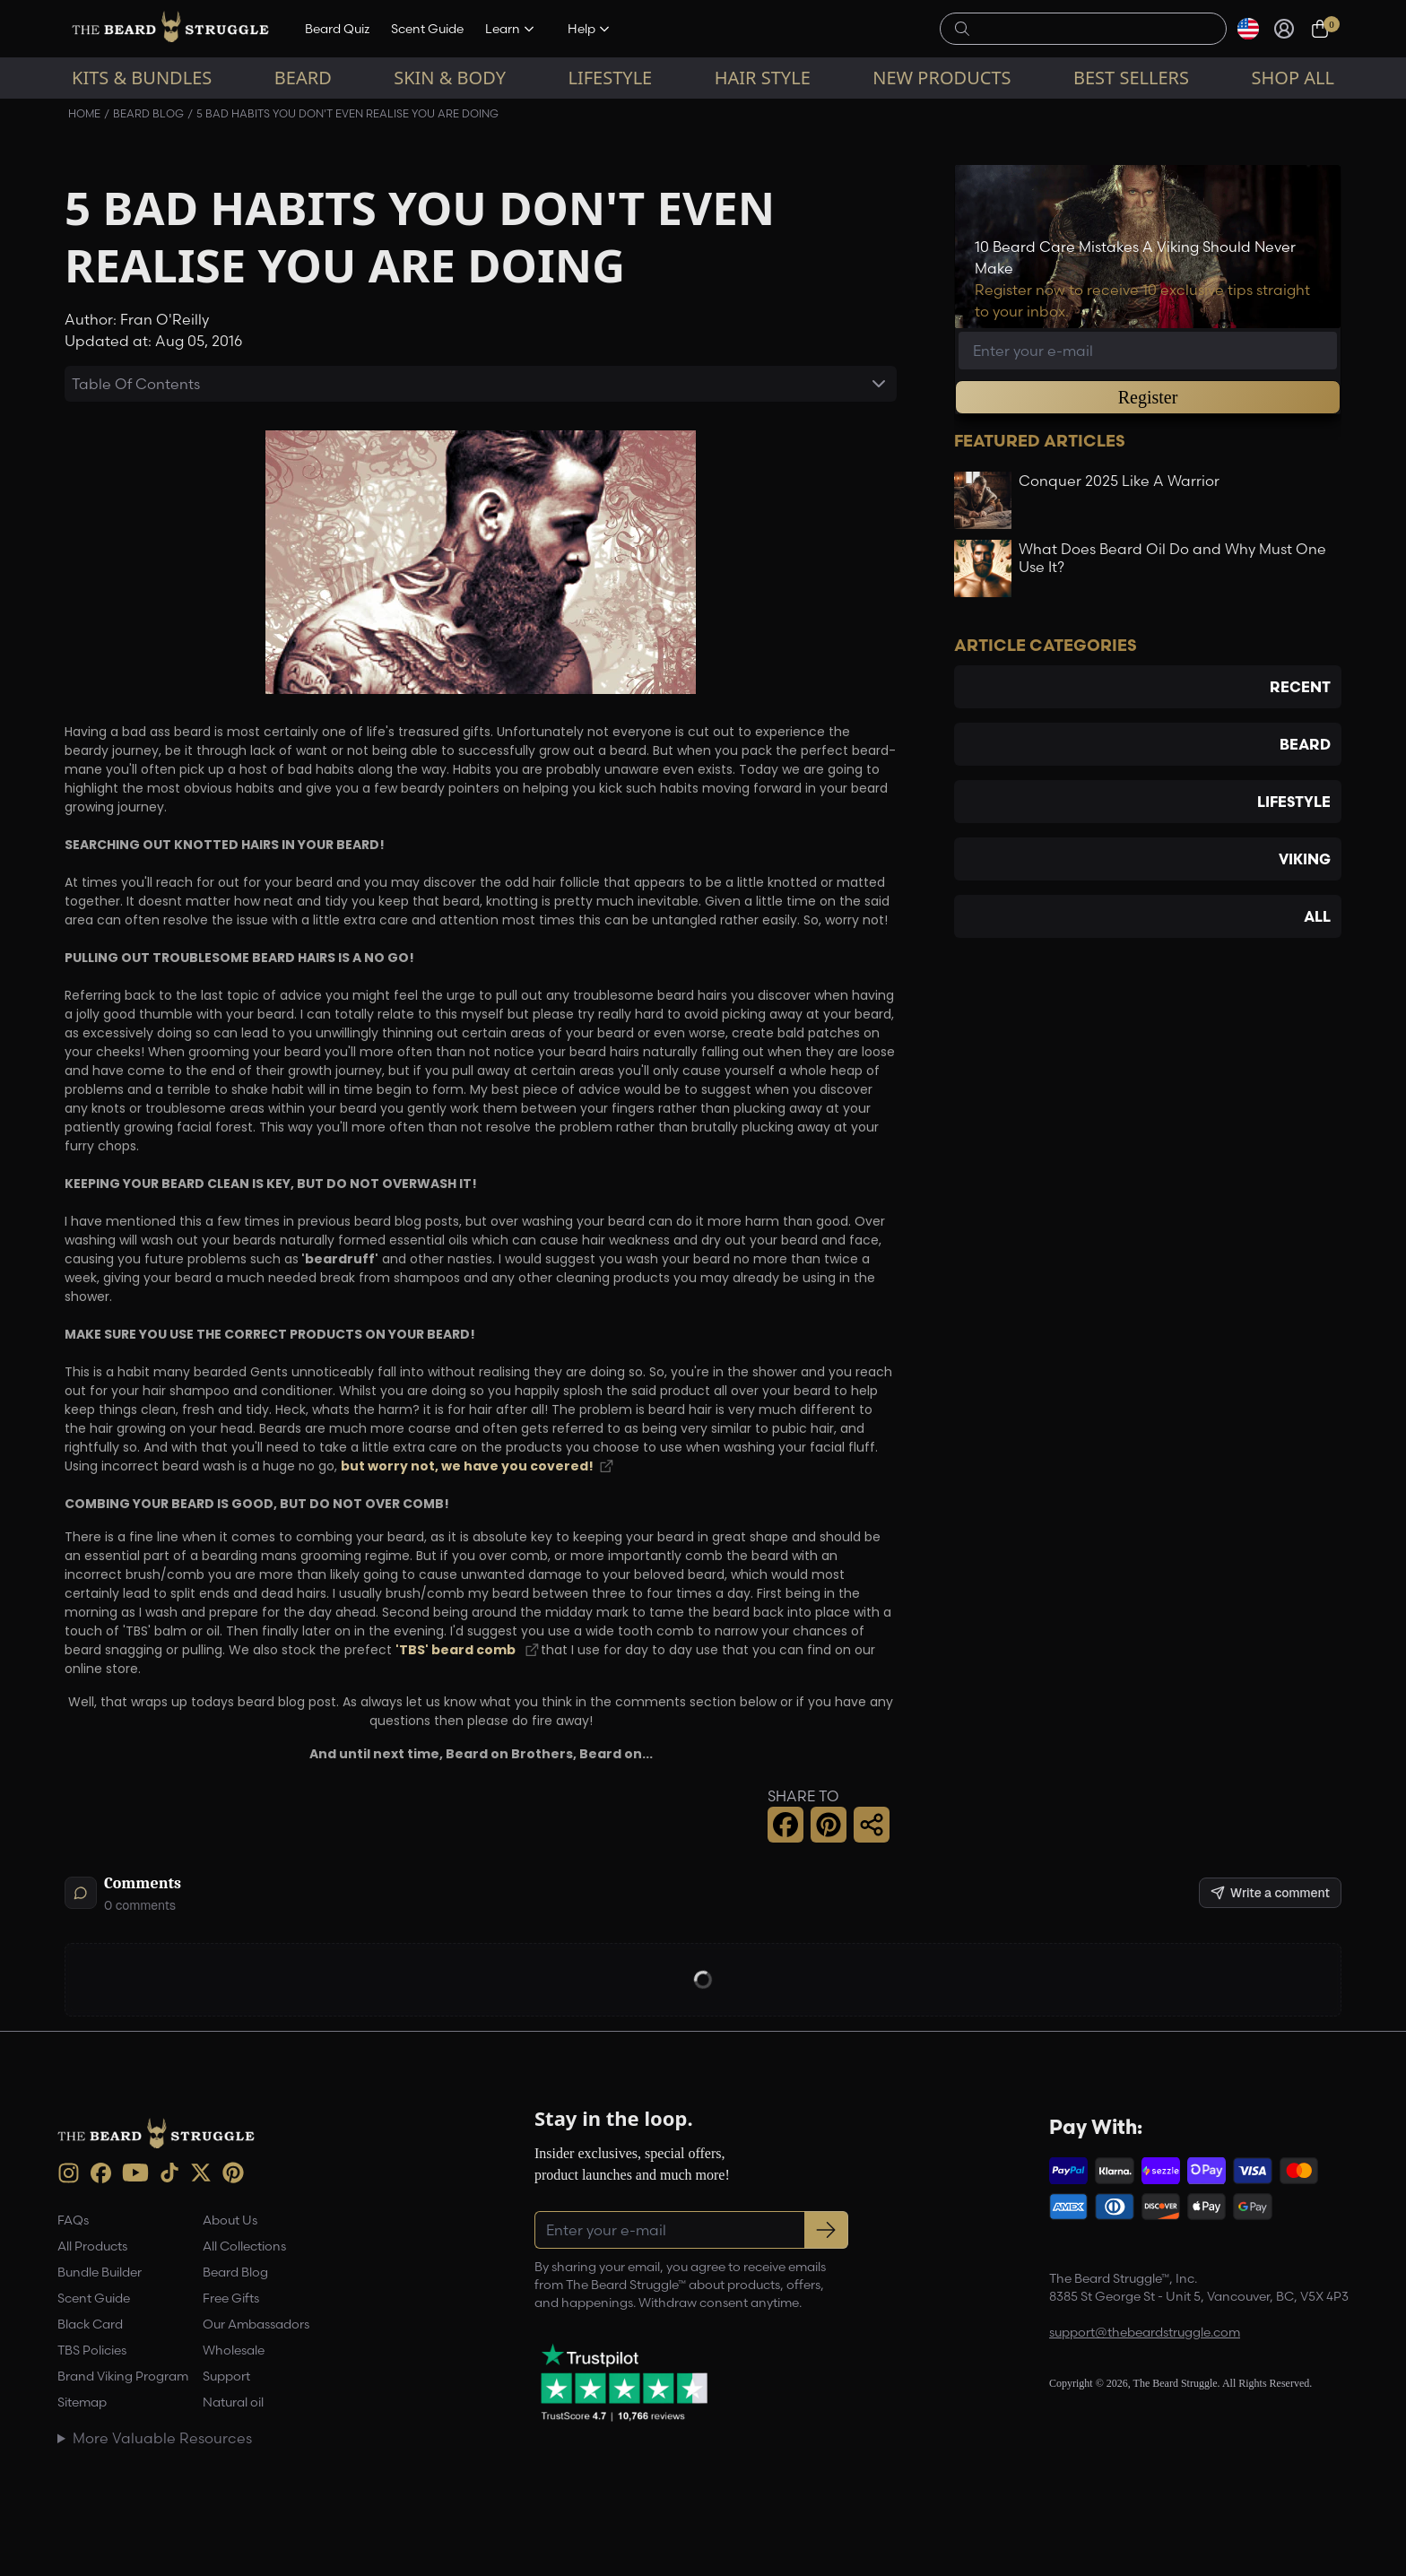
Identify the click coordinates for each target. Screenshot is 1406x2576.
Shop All (1293, 77)
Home (84, 113)
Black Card (90, 2324)
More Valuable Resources (162, 2438)
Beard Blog (148, 113)
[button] (785, 1825)
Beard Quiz (337, 29)
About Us (230, 2220)
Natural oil (233, 2402)
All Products (92, 2246)
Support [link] (226, 2376)
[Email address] (1148, 350)
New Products (941, 77)
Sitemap (82, 2402)
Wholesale (234, 2350)
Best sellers (1131, 77)
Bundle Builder (99, 2272)
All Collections (244, 2246)
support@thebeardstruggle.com (1144, 2332)
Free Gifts (231, 2298)
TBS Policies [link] (91, 2350)
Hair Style (763, 77)
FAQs (73, 2220)
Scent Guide (427, 29)
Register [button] (1148, 397)
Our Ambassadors (256, 2324)
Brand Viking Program (122, 2376)
